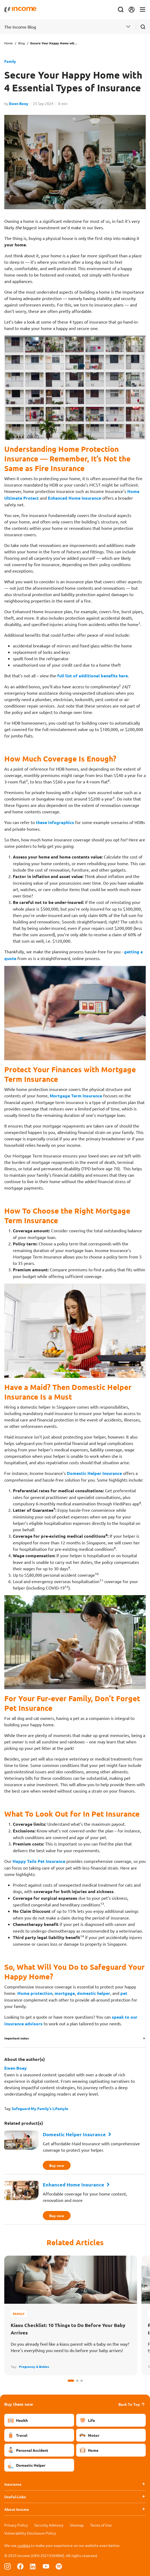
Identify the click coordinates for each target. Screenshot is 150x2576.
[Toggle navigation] (142, 9)
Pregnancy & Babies (34, 2366)
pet (123, 1993)
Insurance (12, 2484)
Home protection (34, 1993)
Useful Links (15, 2496)
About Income (16, 2509)
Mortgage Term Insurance (76, 1095)
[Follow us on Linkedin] (33, 2566)
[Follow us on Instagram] (7, 2566)
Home (8, 43)
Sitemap (77, 2525)
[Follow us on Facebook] (20, 2566)
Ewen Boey (18, 103)
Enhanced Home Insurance (74, 498)
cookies (23, 2545)
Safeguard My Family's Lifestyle (40, 2108)
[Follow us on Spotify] (59, 2566)
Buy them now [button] (18, 2404)
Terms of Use (101, 2525)
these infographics (55, 822)
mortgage (65, 1993)
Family (10, 61)
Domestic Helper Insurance (94, 1473)
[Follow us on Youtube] (46, 2566)
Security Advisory (48, 2525)
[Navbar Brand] (20, 9)
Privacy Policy (16, 2525)
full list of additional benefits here (92, 675)
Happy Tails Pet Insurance (39, 1861)
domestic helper (93, 1993)
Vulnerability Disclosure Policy (30, 2533)
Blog (21, 43)
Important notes (16, 2038)
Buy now (58, 2164)
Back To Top (132, 2404)
